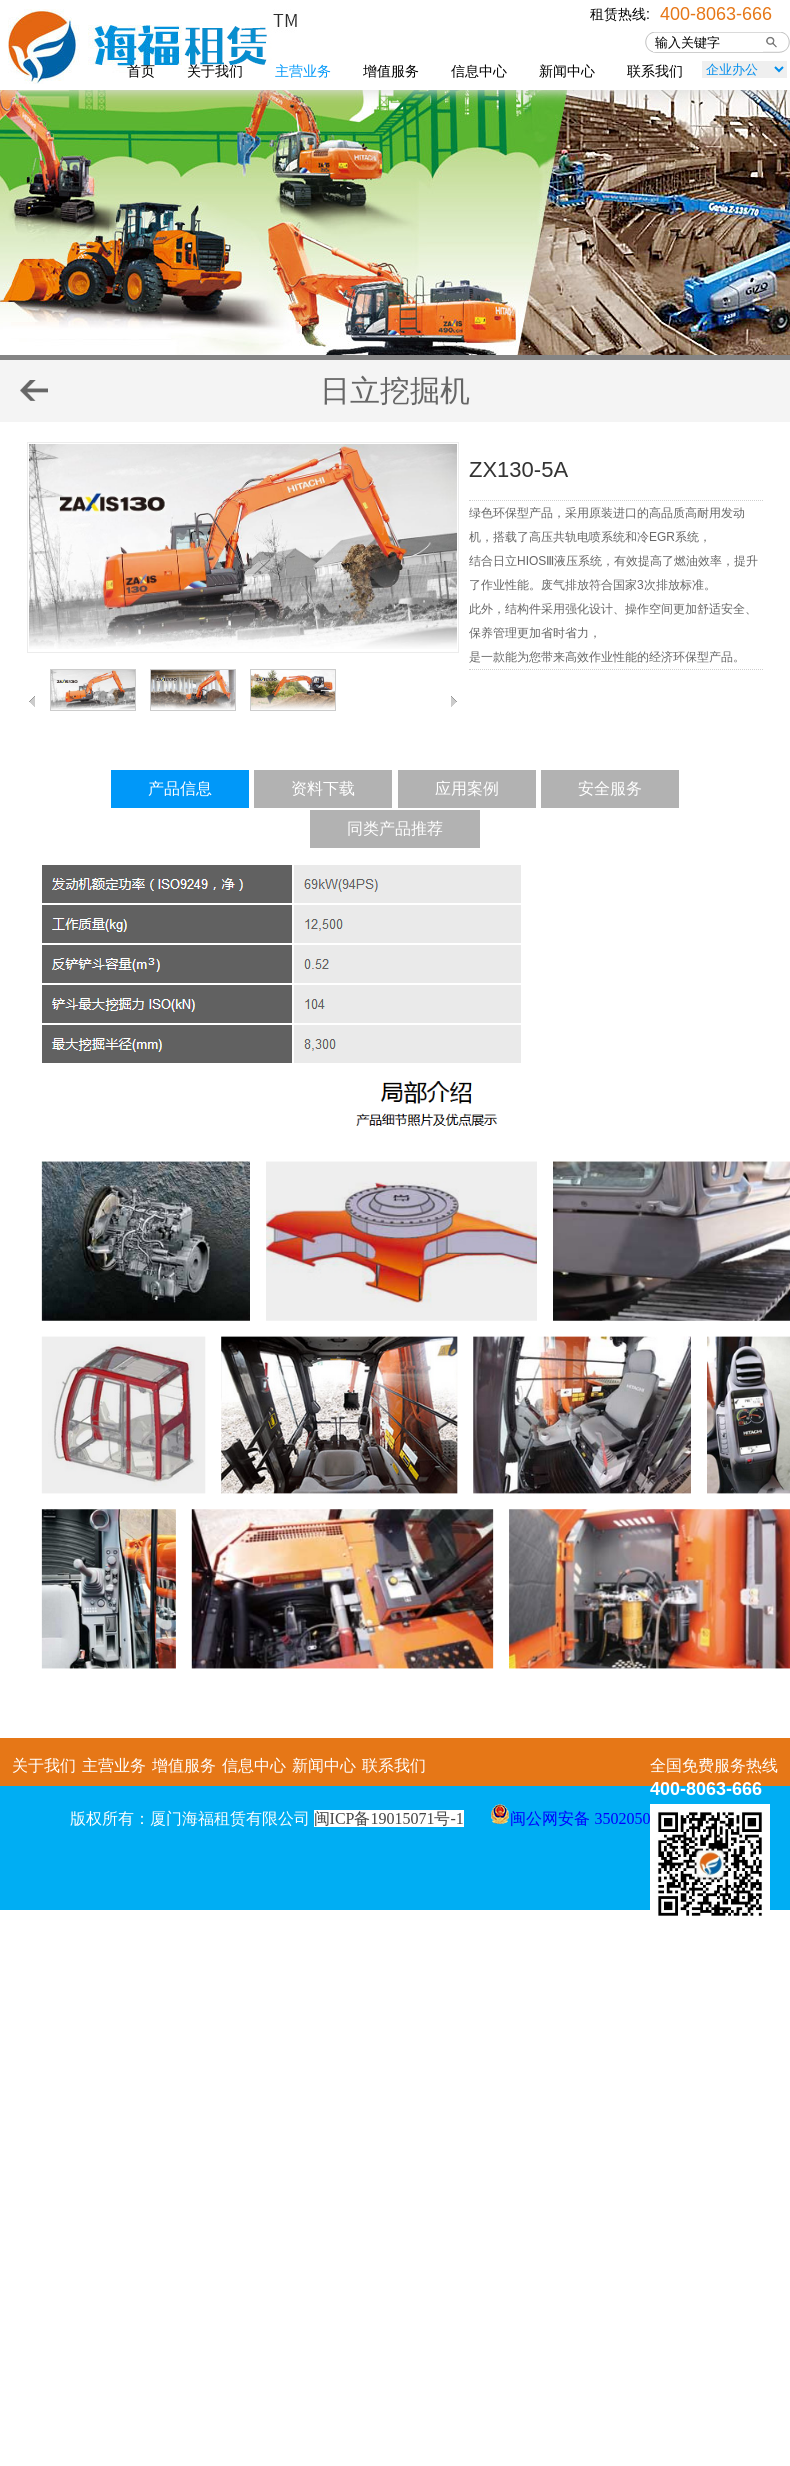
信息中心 (479, 71)
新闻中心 (567, 71)
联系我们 (655, 71)
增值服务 (391, 71)
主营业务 (303, 71)
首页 (141, 71)
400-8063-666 (716, 12)
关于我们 (215, 71)
